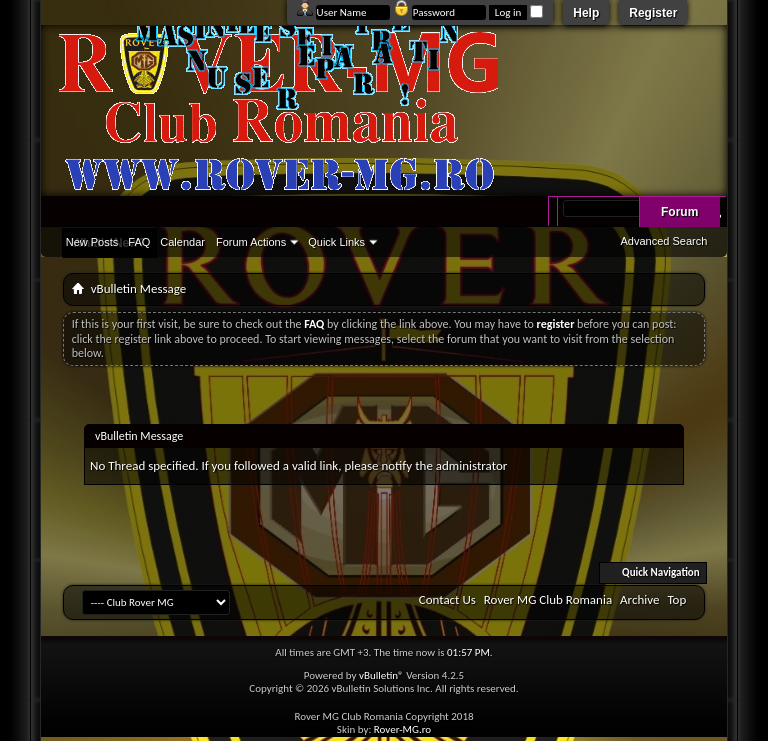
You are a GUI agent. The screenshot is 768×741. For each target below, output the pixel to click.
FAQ (139, 242)
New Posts (92, 242)
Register (653, 13)
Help (586, 13)
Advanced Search (663, 241)
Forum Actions (251, 242)
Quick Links (336, 242)
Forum (679, 212)
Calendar (182, 242)
